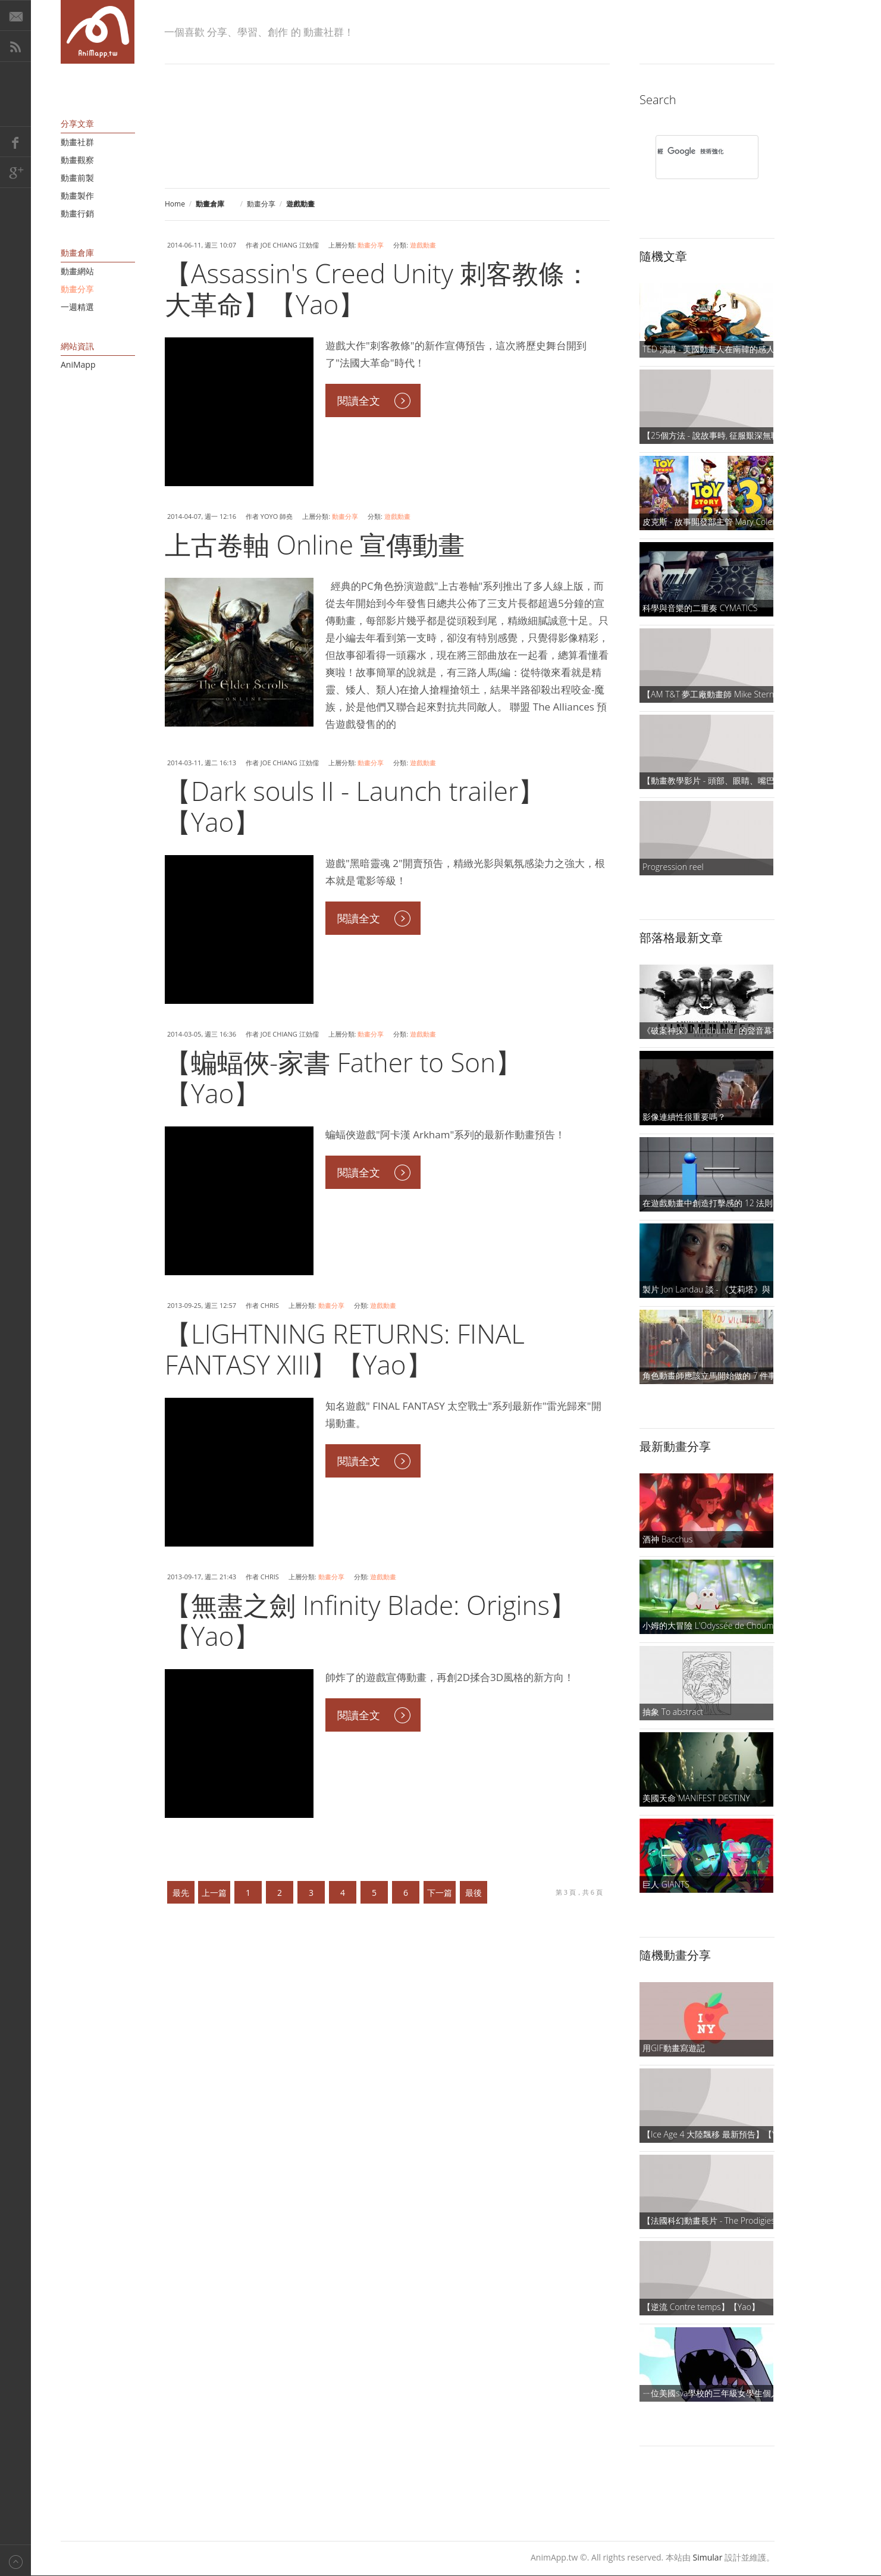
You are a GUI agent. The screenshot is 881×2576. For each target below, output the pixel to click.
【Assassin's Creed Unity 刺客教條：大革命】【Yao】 (378, 288)
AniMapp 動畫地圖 (97, 32)
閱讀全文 (358, 400)
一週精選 (77, 306)
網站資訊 (77, 346)
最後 (473, 1892)
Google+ (15, 172)
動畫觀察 (77, 159)
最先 (181, 1892)
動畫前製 (77, 177)
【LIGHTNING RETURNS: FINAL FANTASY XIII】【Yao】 (345, 1349)
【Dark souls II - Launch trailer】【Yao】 (354, 806)
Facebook (15, 141)
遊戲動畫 (423, 244)
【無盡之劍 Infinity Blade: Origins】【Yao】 (370, 1620)
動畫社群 (77, 142)
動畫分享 (261, 204)
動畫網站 (77, 271)
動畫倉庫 (77, 252)
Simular (708, 2557)
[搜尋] (691, 151)
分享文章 (77, 123)
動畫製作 (77, 195)
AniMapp (78, 364)
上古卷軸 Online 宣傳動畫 (315, 544)
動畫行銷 (77, 213)
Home (175, 204)
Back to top (15, 2560)
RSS (15, 46)
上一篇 (214, 1892)
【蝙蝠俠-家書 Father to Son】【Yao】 (343, 1077)
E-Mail (15, 15)
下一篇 (439, 1892)
